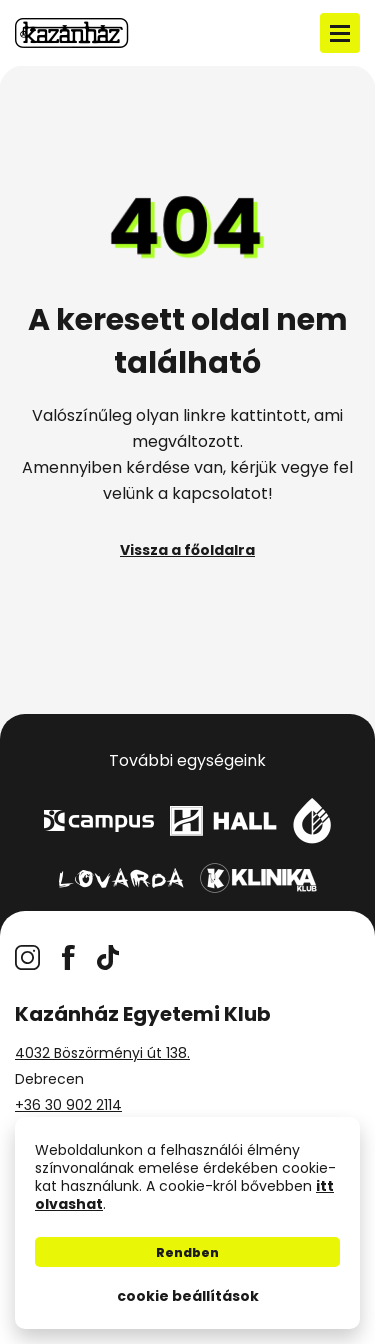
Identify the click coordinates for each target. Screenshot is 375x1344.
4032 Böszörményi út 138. (102, 1053)
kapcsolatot (220, 493)
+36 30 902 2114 (68, 1105)
